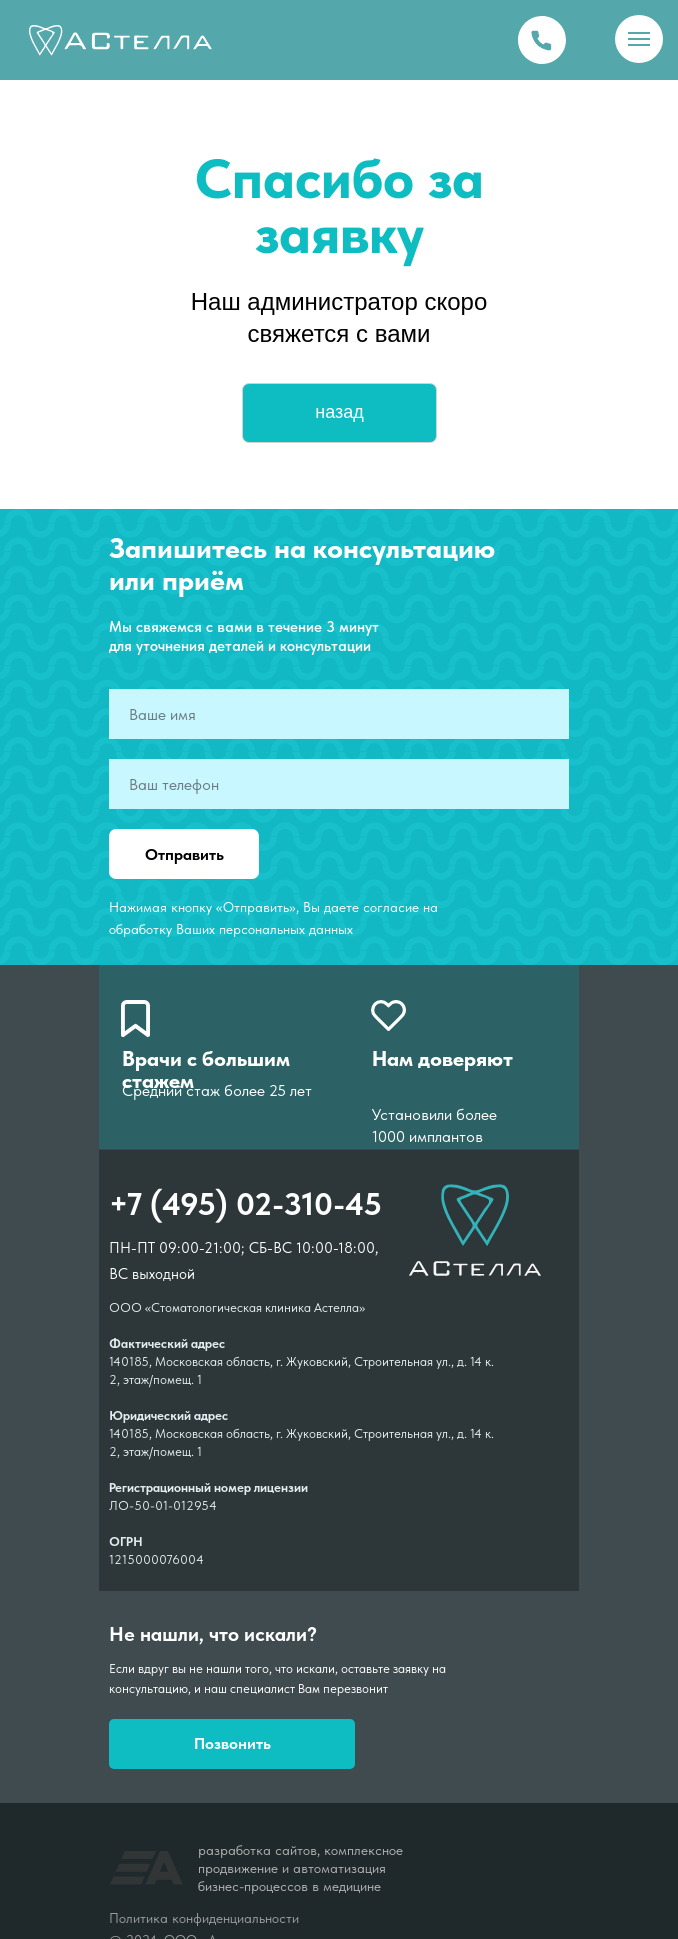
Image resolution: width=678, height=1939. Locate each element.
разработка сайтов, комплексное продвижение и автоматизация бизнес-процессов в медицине (300, 1868)
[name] (339, 714)
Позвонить (232, 1743)
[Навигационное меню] (639, 39)
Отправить (184, 854)
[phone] (339, 784)
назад (339, 412)
